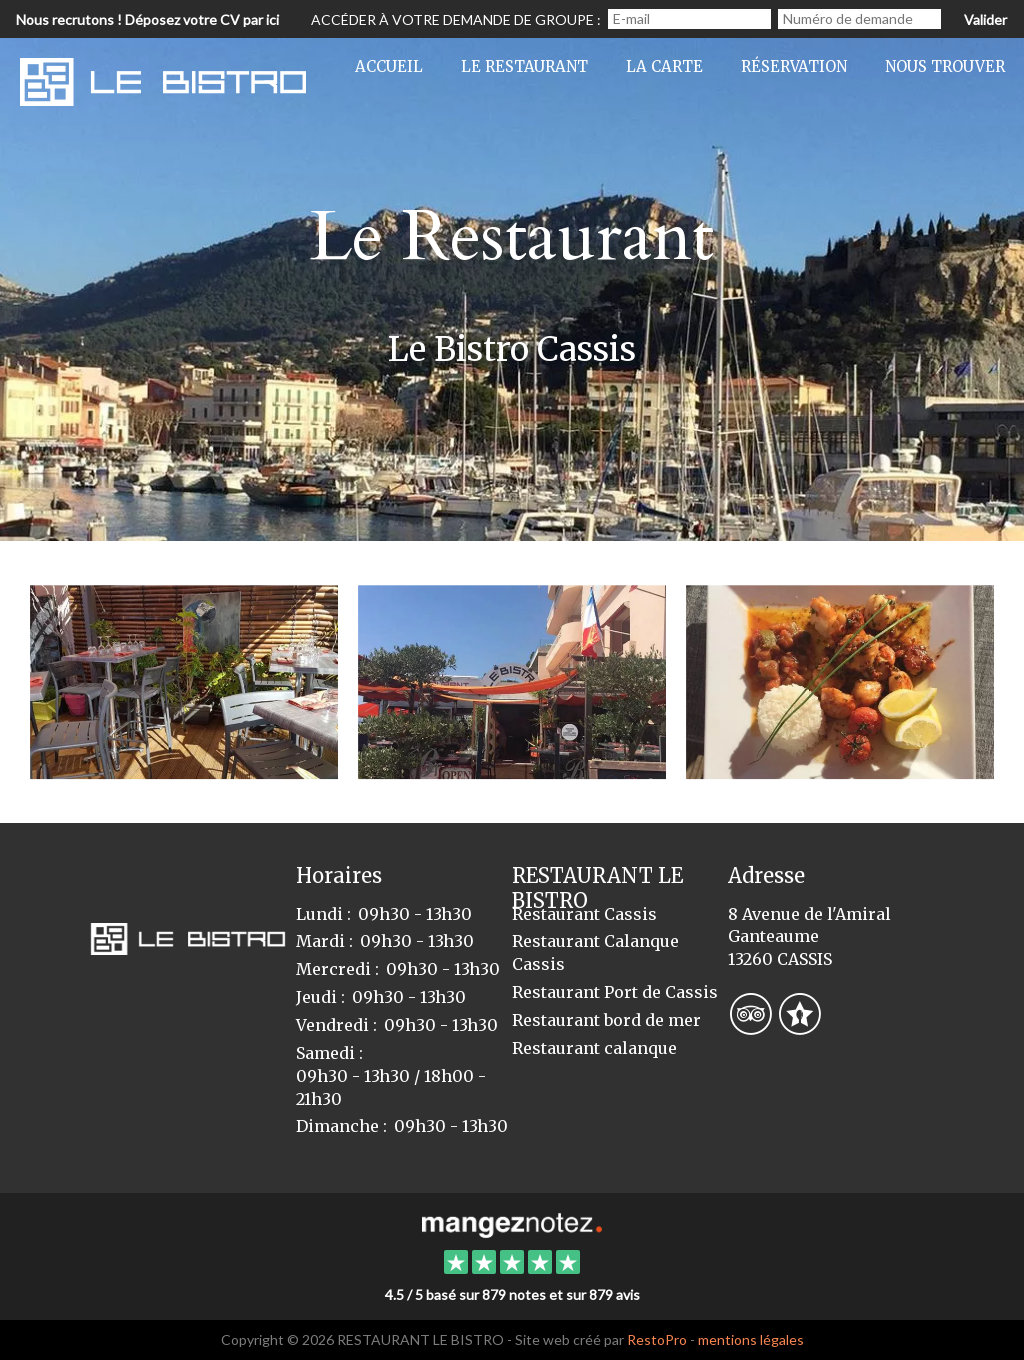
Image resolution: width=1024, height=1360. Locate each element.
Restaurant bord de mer (606, 1020)
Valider (985, 19)
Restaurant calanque (594, 1048)
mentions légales (751, 1339)
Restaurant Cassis (584, 914)
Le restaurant (524, 66)
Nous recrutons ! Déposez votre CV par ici (147, 19)
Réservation (794, 66)
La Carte (664, 66)
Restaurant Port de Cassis (615, 992)
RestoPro (657, 1339)
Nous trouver (945, 66)
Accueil (389, 66)
